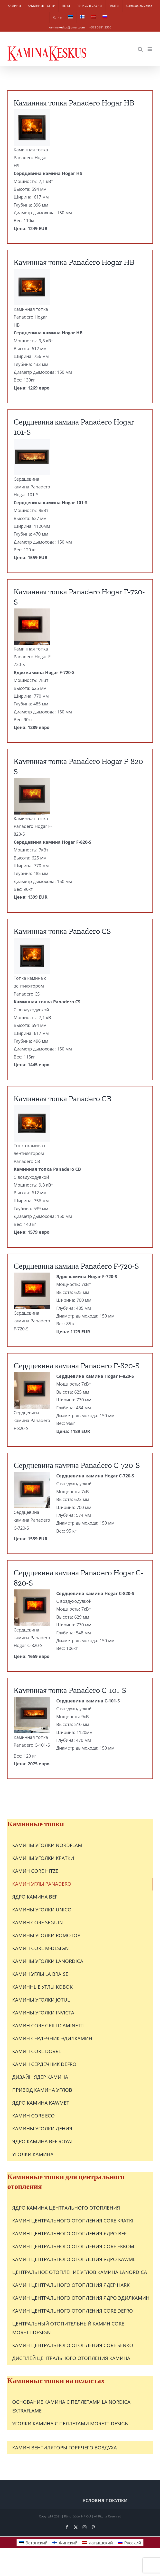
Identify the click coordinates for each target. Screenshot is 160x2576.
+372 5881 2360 (100, 27)
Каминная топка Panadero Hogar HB (74, 102)
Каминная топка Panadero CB (62, 1098)
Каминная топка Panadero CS (62, 931)
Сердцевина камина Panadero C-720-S (77, 1465)
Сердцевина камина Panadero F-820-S (77, 1365)
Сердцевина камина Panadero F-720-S (76, 1266)
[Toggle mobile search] (140, 49)
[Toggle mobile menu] (150, 49)
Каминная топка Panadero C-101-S (70, 1690)
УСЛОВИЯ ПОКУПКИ (105, 2500)
